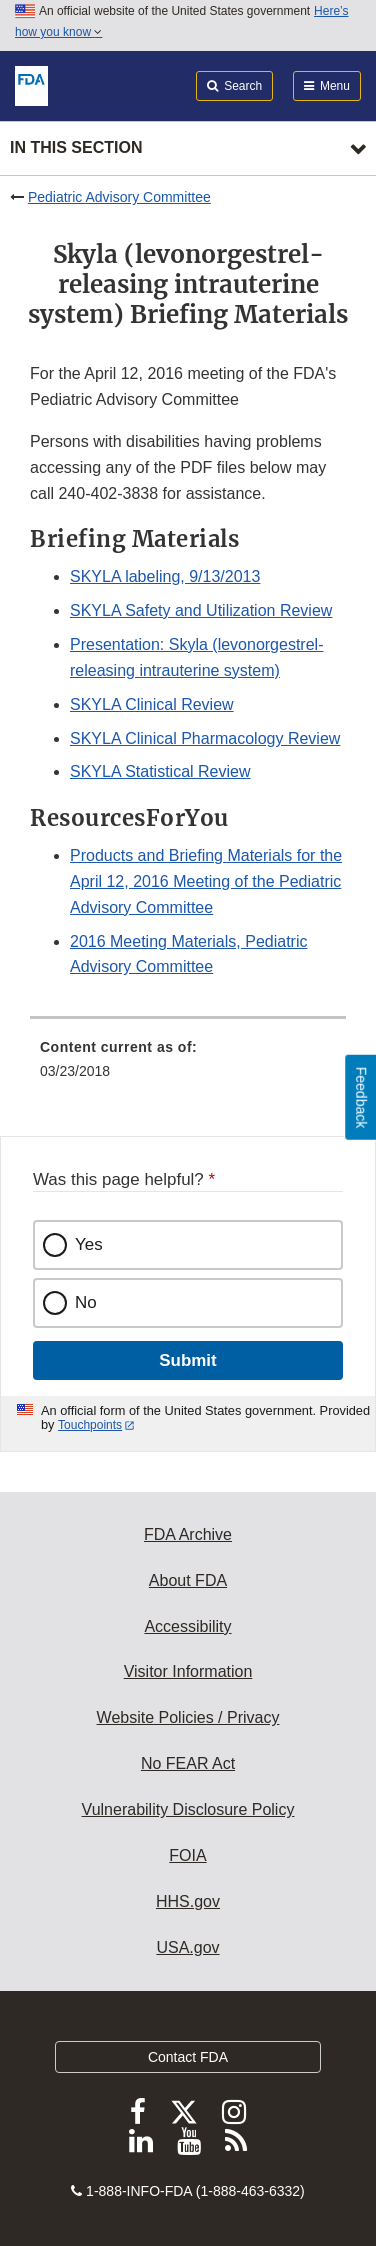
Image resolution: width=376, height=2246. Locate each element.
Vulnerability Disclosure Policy (188, 1809)
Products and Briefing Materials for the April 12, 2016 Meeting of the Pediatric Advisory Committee (206, 881)
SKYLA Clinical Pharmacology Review (205, 738)
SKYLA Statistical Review (160, 771)
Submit (187, 1360)
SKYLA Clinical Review (152, 704)
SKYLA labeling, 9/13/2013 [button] (165, 576)
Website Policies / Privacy (188, 1717)
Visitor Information (188, 1671)
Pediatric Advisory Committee (119, 197)
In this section (76, 147)
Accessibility (187, 1626)
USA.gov (187, 1947)
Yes (89, 1244)
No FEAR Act (188, 1763)
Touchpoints (90, 1425)
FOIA (187, 1855)
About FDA (188, 1580)
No (86, 1302)
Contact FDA (188, 2057)
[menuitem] (188, 1066)
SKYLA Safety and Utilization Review (201, 610)
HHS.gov (188, 1901)
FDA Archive (188, 1534)
